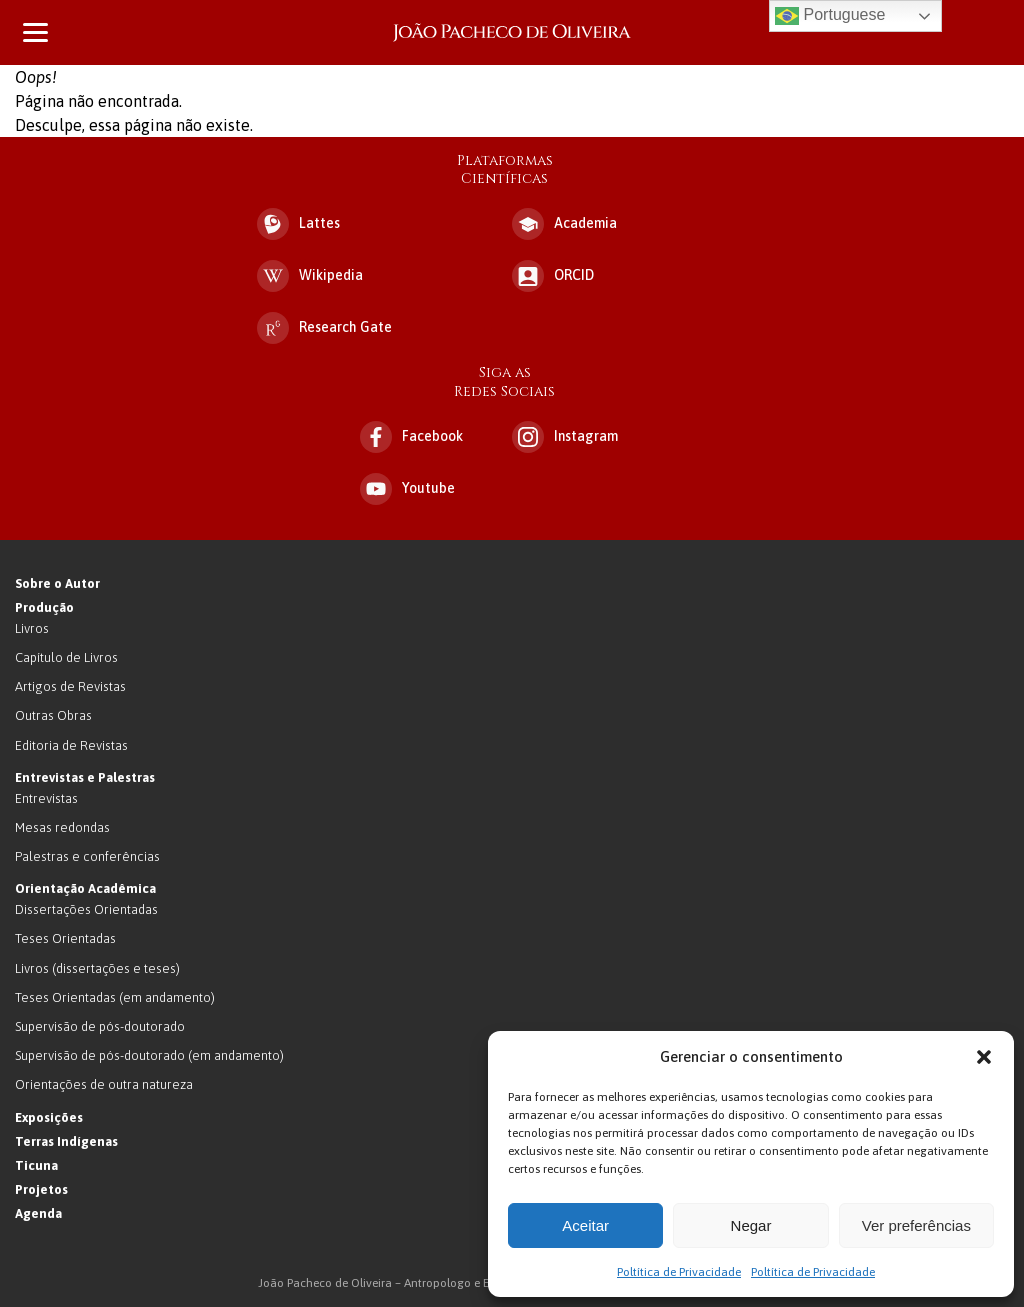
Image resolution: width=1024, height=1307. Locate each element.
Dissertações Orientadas (86, 909)
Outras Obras (53, 715)
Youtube (407, 489)
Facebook (411, 437)
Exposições (49, 1117)
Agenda (38, 1213)
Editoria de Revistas (71, 745)
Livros (32, 628)
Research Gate (324, 328)
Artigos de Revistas (70, 686)
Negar (751, 1225)
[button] (984, 1057)
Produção (44, 607)
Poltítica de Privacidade (679, 1272)
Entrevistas (46, 798)
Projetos (41, 1189)
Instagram (565, 437)
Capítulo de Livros (66, 657)
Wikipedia (310, 276)
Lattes (298, 224)
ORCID (553, 276)
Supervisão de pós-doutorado (100, 1026)
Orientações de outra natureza (104, 1084)
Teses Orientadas (65, 938)
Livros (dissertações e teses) (97, 968)
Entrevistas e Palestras (85, 777)
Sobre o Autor (57, 583)
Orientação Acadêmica (85, 888)
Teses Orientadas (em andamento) (115, 997)
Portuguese (830, 16)
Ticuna (36, 1165)
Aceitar (585, 1225)
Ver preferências (916, 1225)
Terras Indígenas (66, 1141)
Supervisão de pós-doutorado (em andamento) (149, 1055)
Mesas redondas (62, 827)
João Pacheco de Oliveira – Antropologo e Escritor (512, 32)
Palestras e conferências (87, 856)
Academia (564, 224)
